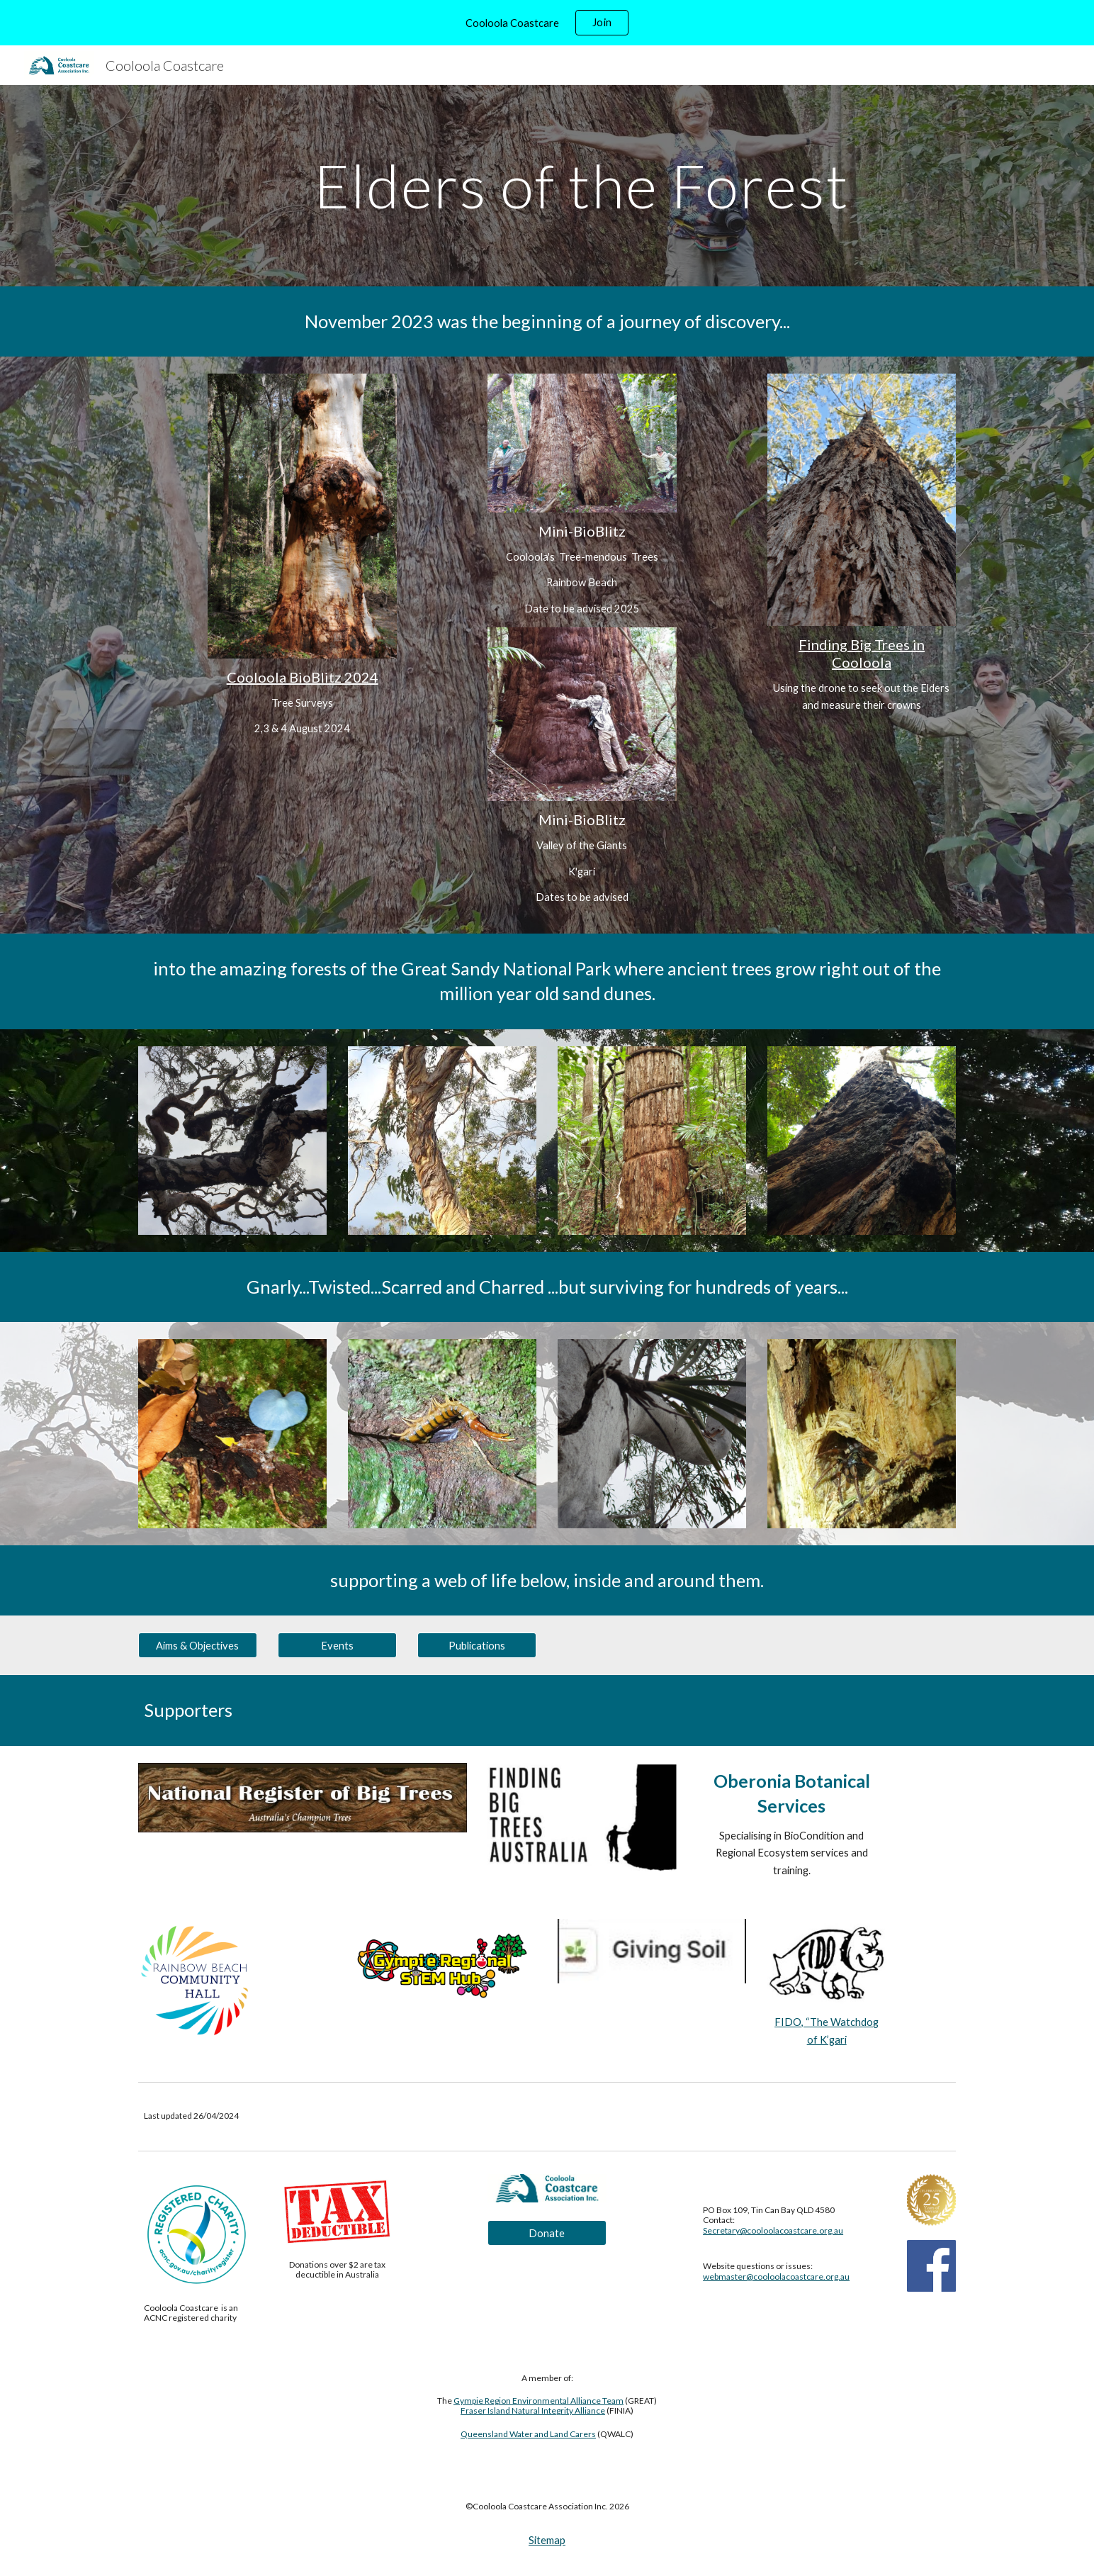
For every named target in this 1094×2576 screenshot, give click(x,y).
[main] (582, 185)
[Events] (337, 1645)
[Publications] (477, 1645)
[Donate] (547, 2233)
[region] (547, 22)
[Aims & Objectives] (197, 1645)
